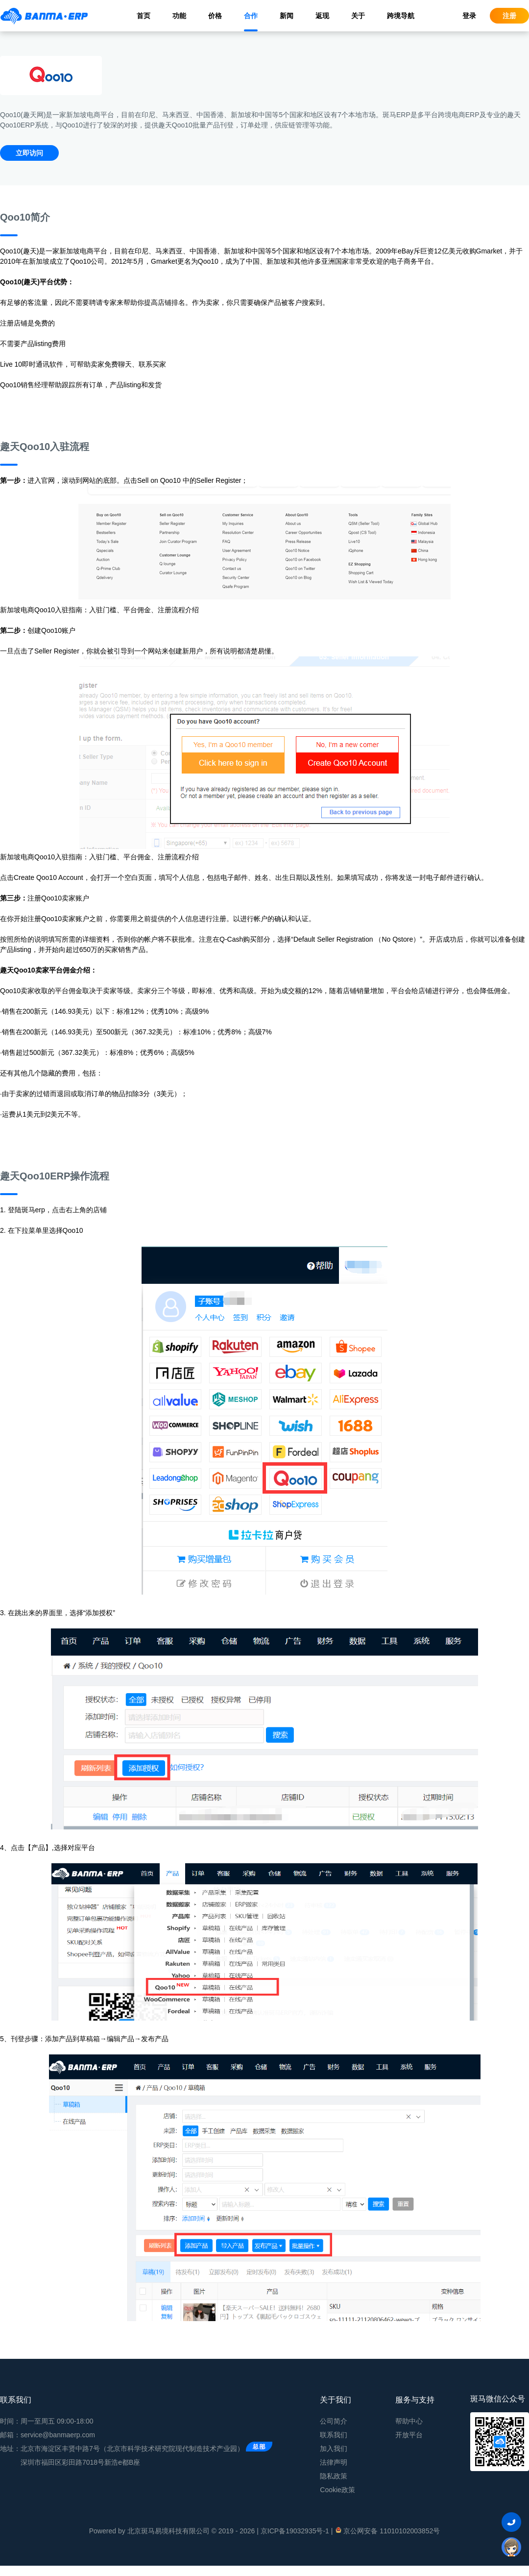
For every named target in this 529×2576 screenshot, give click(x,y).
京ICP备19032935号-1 (295, 2531)
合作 (251, 16)
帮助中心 (409, 2421)
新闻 (286, 16)
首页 (143, 16)
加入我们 (333, 2448)
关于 (358, 16)
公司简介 (333, 2421)
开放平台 (409, 2435)
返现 (322, 16)
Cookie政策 (337, 2490)
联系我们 (333, 2435)
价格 (215, 16)
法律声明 (333, 2462)
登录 (469, 16)
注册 (509, 16)
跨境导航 (400, 16)
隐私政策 (333, 2476)
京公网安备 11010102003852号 (387, 2530)
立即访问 (29, 153)
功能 (179, 16)
